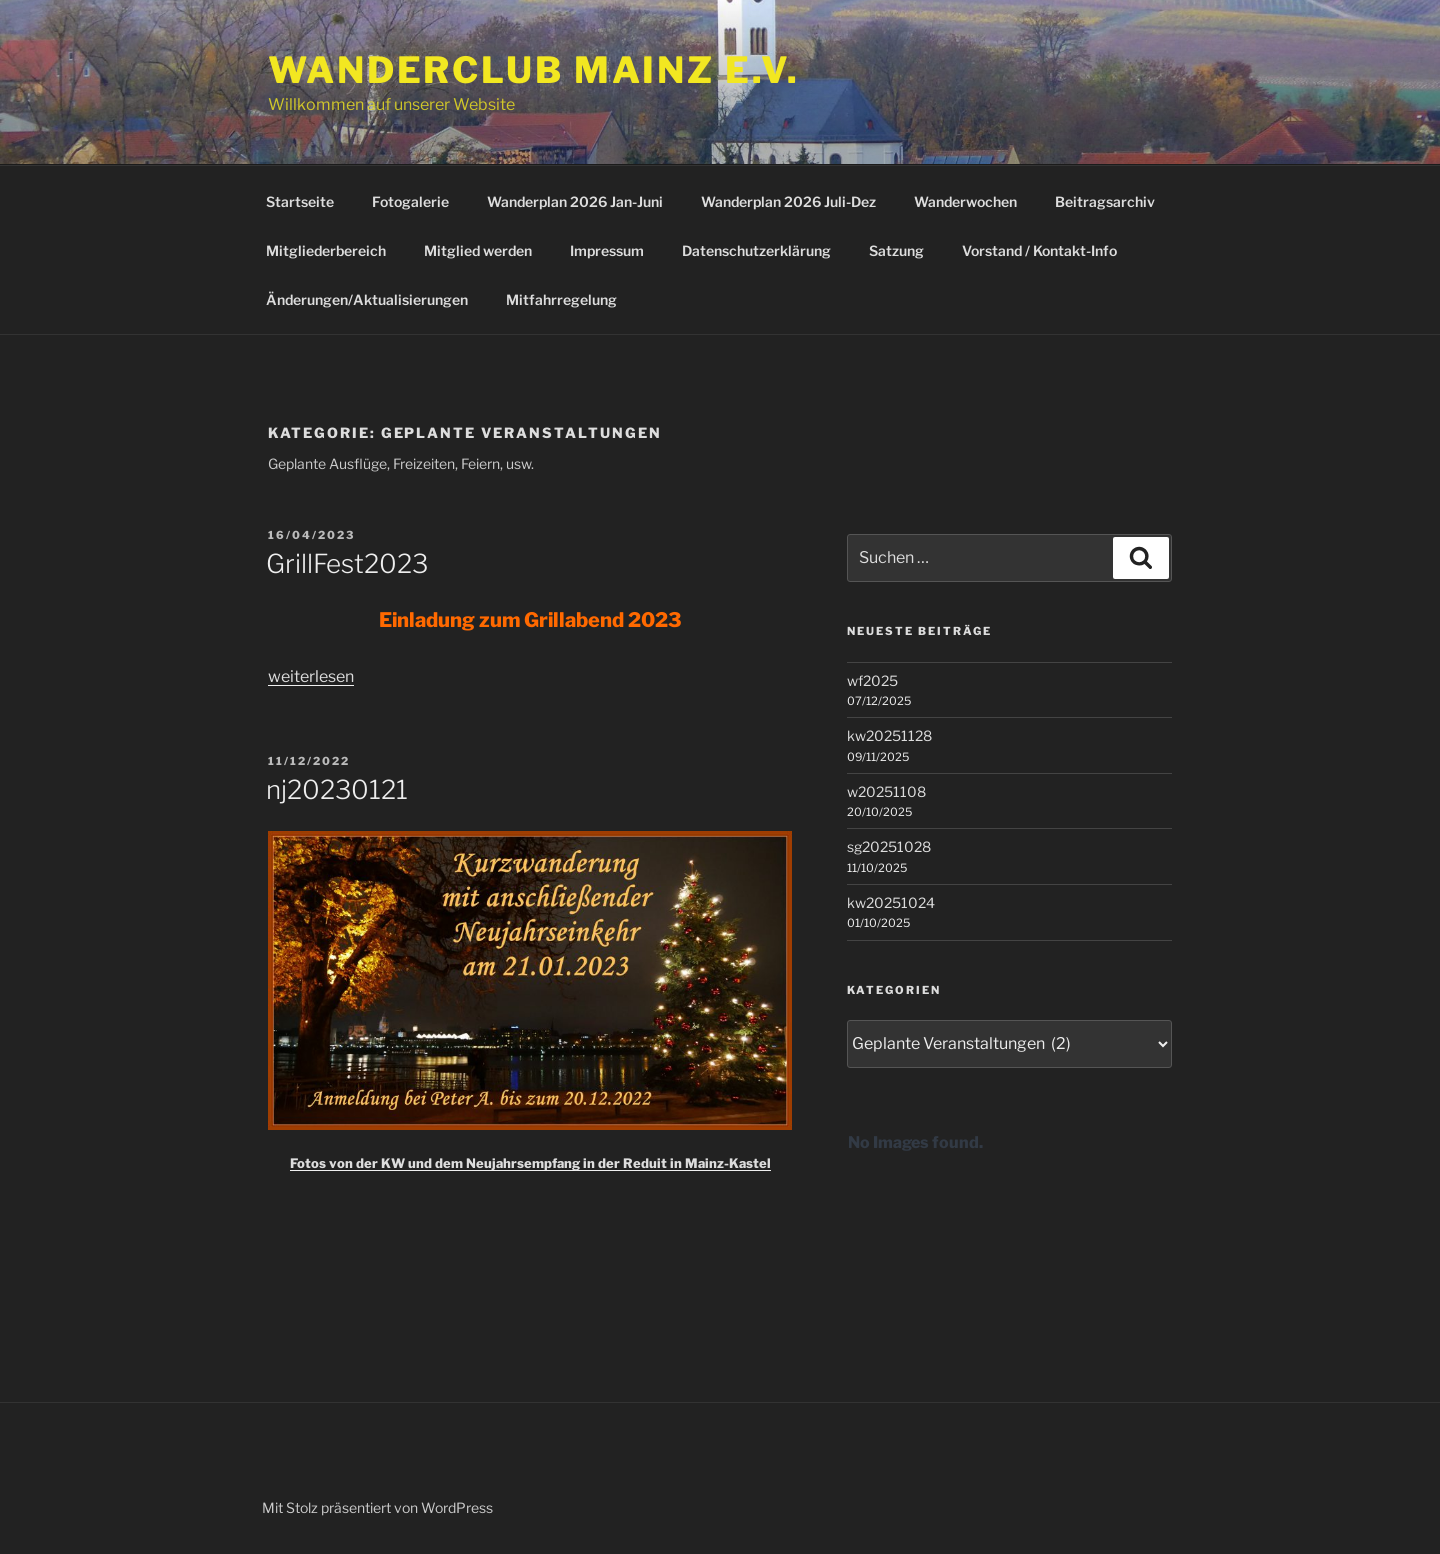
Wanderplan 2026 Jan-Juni (575, 201)
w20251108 (886, 791)
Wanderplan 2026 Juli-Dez (788, 201)
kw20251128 (889, 735)
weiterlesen (311, 676)
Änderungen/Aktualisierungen (367, 299)
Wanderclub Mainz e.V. (533, 70)
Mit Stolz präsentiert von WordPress (377, 1507)
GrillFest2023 (347, 563)
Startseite (300, 201)
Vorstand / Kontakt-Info (1039, 250)
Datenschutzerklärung (756, 250)
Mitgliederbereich (326, 250)
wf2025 (872, 680)
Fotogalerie (410, 201)
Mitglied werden (478, 250)
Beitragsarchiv (1105, 201)
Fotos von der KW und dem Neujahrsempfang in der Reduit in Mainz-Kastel (530, 1163)
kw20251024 (891, 902)
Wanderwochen (965, 201)
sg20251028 (889, 846)
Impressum (607, 250)
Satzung (896, 250)
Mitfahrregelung (561, 299)
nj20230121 (337, 789)
